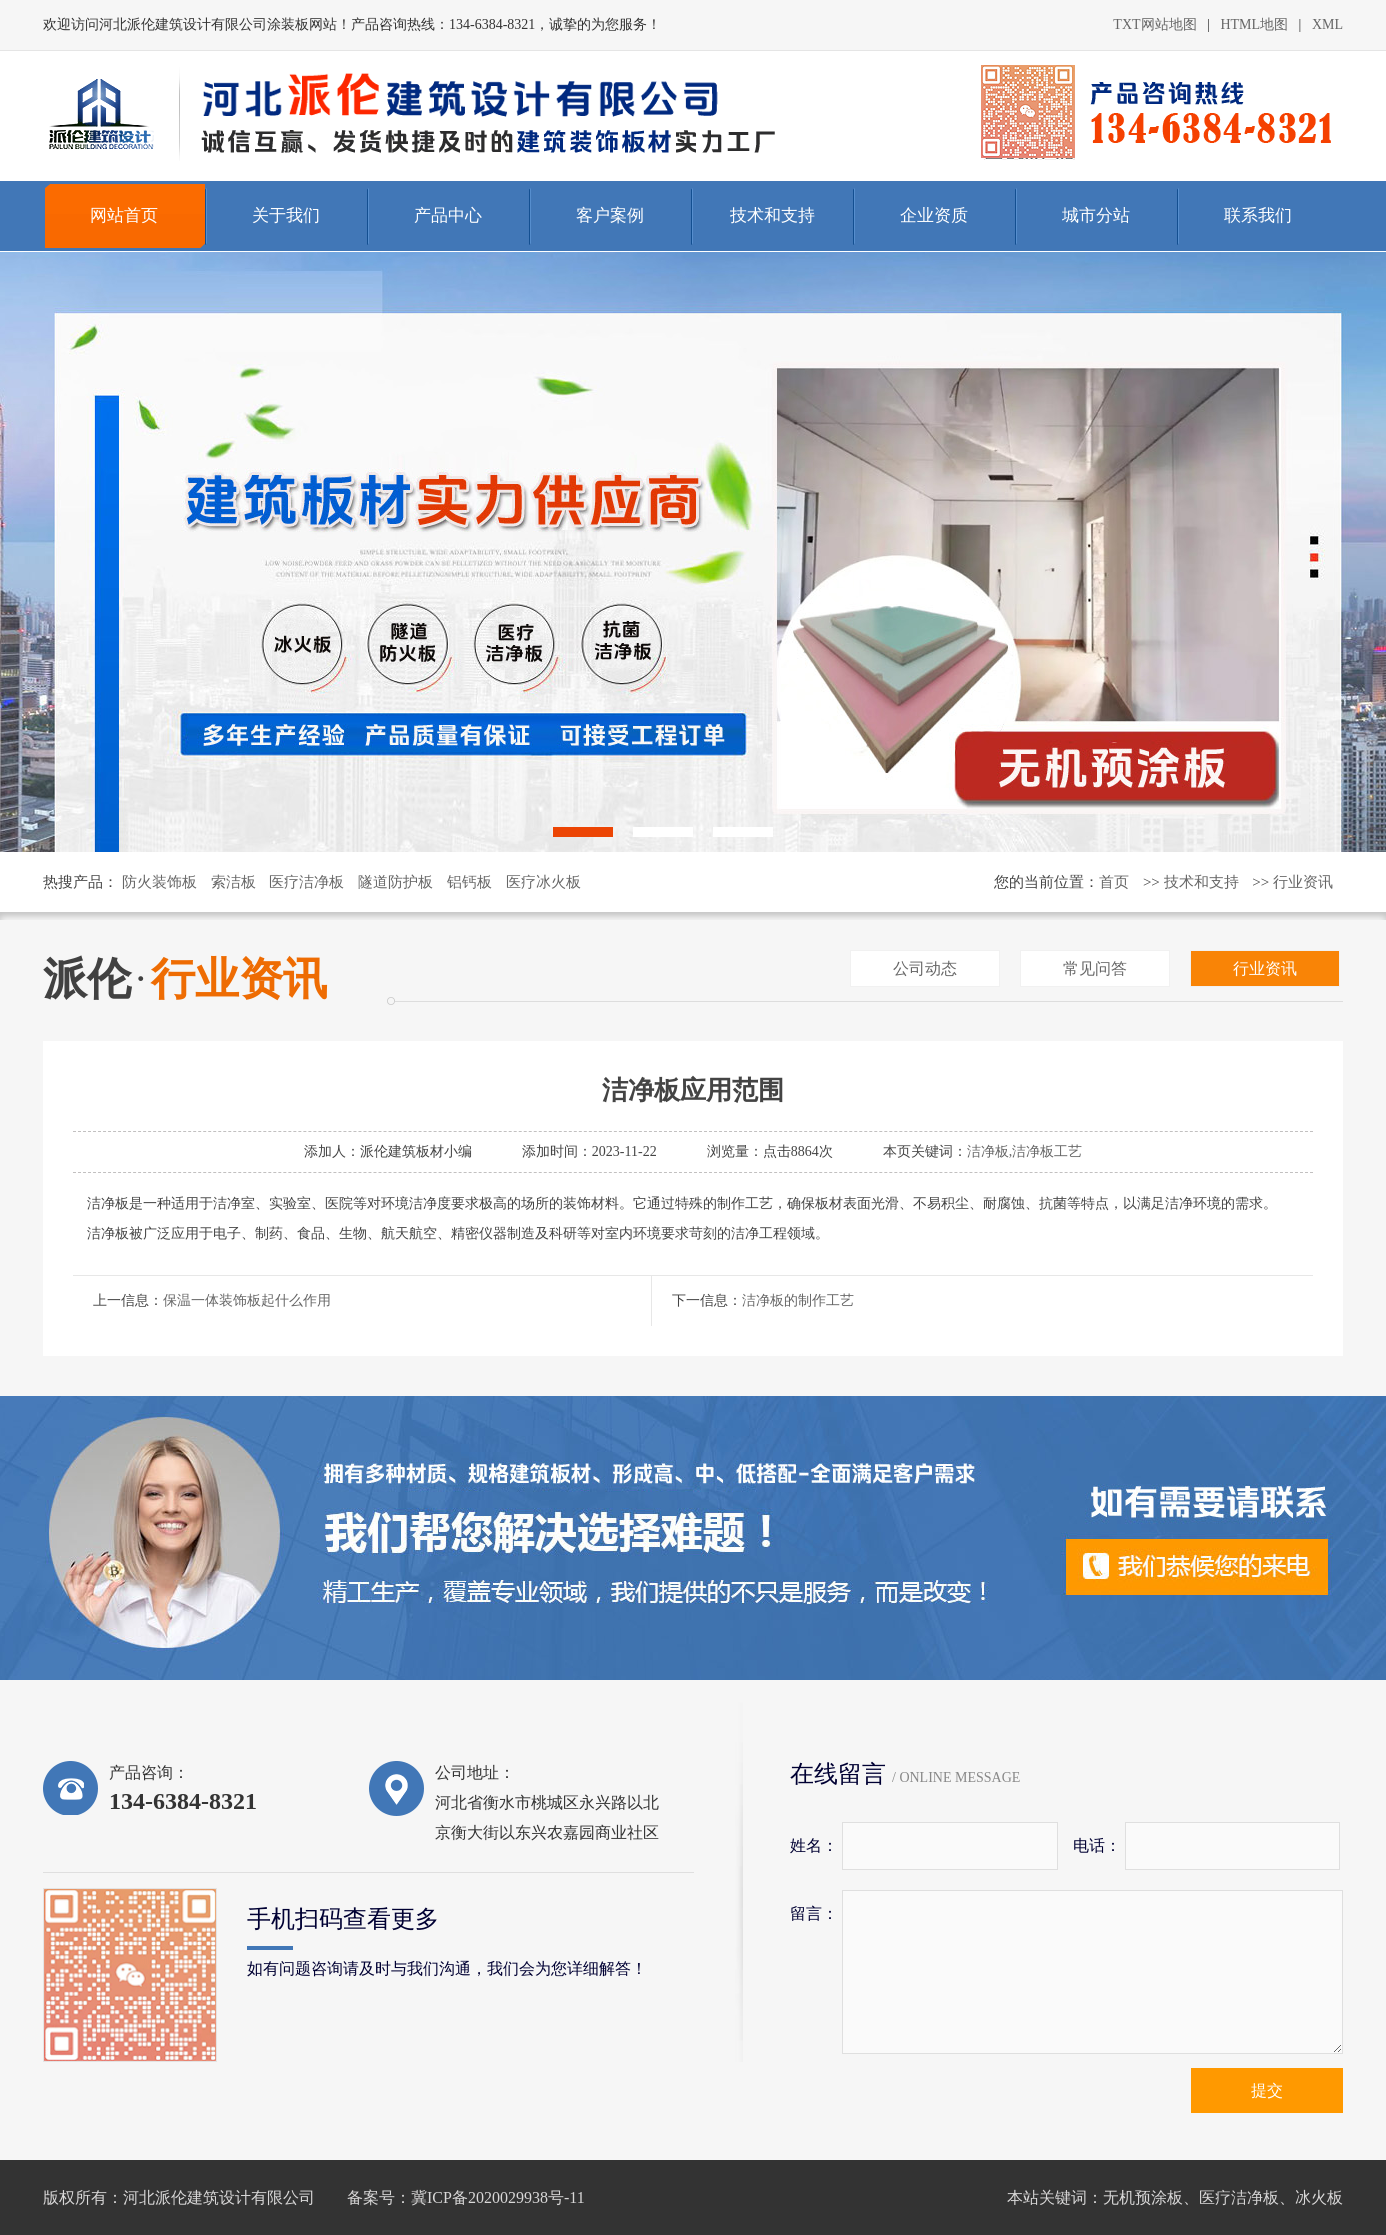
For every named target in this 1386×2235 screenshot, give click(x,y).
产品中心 (448, 215)
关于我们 (286, 215)
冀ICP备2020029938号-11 (498, 2197)
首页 (1114, 882)
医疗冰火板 (543, 882)
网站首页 (124, 215)
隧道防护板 (395, 882)
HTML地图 (1254, 24)
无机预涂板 (1143, 2197)
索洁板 (233, 882)
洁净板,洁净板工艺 (1025, 1151)
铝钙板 (469, 882)
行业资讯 (1303, 882)
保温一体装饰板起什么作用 (247, 1300)
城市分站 (1096, 215)
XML (1327, 24)
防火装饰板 (159, 882)
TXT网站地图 (1154, 24)
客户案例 (610, 215)
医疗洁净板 (306, 882)
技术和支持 (772, 215)
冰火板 (1319, 2197)
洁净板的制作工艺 (798, 1300)
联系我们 (1258, 215)
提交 (1267, 2090)
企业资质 (934, 215)
